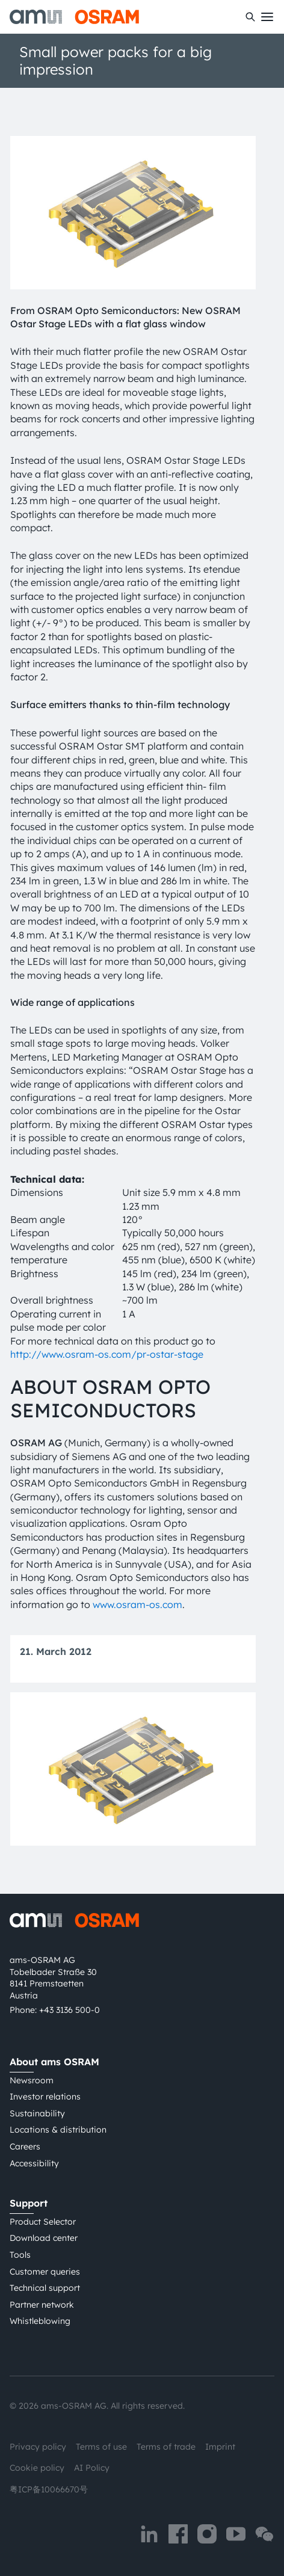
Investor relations (45, 2096)
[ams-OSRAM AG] (74, 17)
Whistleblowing (40, 2321)
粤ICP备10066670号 (49, 2489)
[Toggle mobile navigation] (267, 16)
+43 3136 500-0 (69, 2009)
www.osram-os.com (137, 1604)
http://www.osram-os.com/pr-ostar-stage (106, 1354)
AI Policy (92, 2467)
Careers (25, 2146)
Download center (44, 2237)
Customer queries (45, 2271)
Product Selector (43, 2221)
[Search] (250, 16)
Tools (20, 2254)
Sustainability (37, 2113)
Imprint (220, 2446)
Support (29, 2203)
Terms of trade (166, 2446)
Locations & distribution (58, 2129)
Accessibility (34, 2163)
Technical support (45, 2287)
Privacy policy (38, 2446)
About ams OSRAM (54, 2062)
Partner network (42, 2304)
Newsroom (32, 2080)
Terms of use (101, 2446)
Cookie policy (37, 2467)
